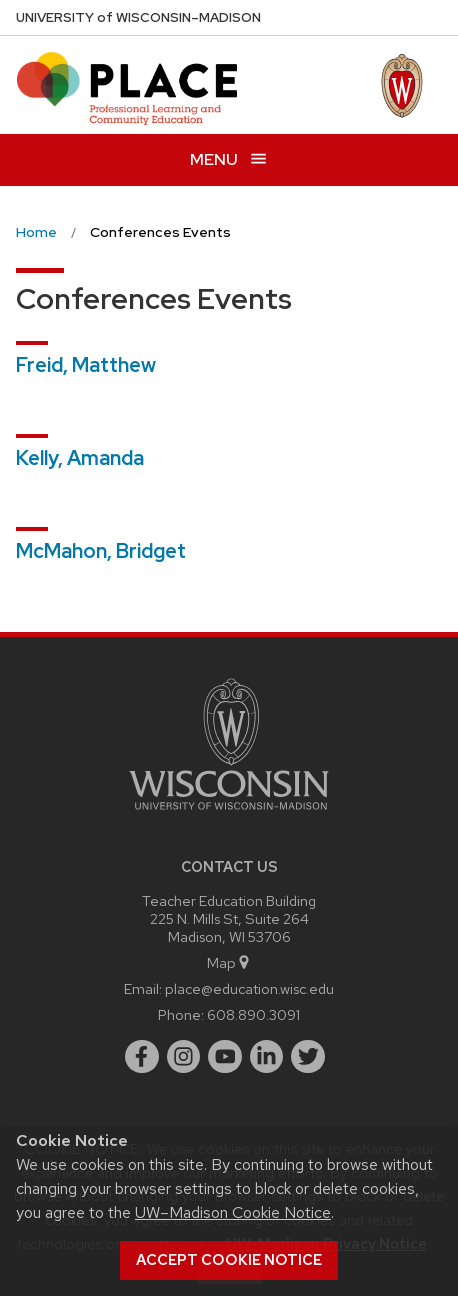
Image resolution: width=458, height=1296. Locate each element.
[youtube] (225, 1057)
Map (229, 962)
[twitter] (308, 1057)
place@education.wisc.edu (249, 988)
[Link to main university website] (229, 813)
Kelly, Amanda (80, 458)
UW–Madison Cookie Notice (233, 1212)
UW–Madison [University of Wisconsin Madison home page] (138, 17)
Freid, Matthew (86, 365)
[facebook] (142, 1057)
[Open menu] (229, 159)
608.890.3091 (253, 1014)
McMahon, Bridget (101, 551)
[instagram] (184, 1057)
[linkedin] (267, 1057)
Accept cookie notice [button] (229, 1260)
